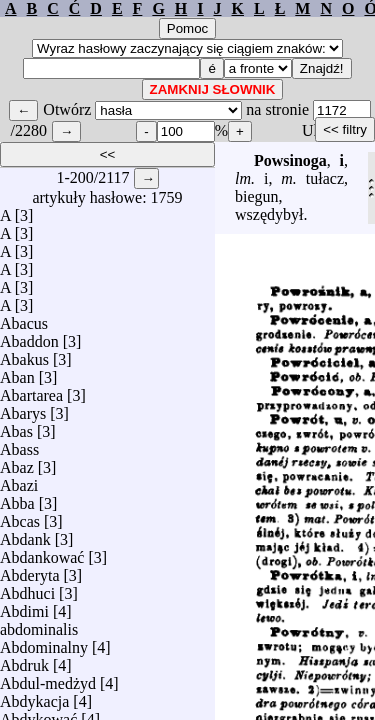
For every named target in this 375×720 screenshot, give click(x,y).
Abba (17, 498)
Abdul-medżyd (48, 678)
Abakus (24, 354)
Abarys (23, 408)
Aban (17, 372)
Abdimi (24, 606)
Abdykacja (34, 696)
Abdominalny (44, 642)
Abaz (17, 462)
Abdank (25, 534)
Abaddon (29, 336)
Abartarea (31, 390)
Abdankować (42, 552)
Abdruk (24, 660)
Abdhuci (27, 588)
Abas (16, 426)
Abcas (20, 516)
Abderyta (30, 570)
